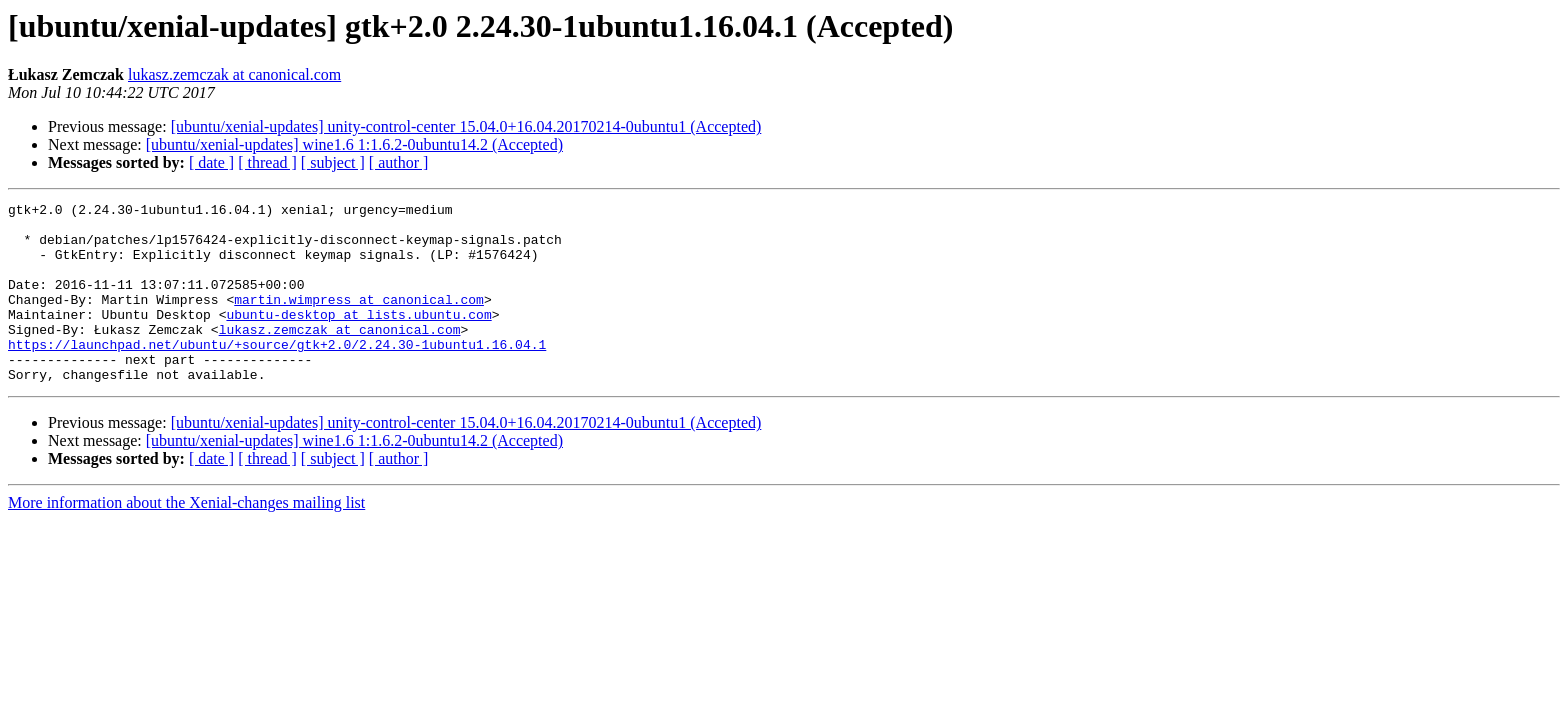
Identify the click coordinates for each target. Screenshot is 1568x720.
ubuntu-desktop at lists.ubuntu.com (358, 338)
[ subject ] (333, 162)
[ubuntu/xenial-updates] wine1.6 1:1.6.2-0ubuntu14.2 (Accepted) (354, 144)
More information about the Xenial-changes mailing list (186, 538)
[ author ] (399, 162)
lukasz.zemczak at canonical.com (234, 74)
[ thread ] (267, 162)
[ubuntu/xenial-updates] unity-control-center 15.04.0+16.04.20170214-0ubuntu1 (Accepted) (466, 126)
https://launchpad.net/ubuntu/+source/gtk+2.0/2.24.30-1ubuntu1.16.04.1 (277, 374)
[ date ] (211, 162)
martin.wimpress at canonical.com (359, 320)
